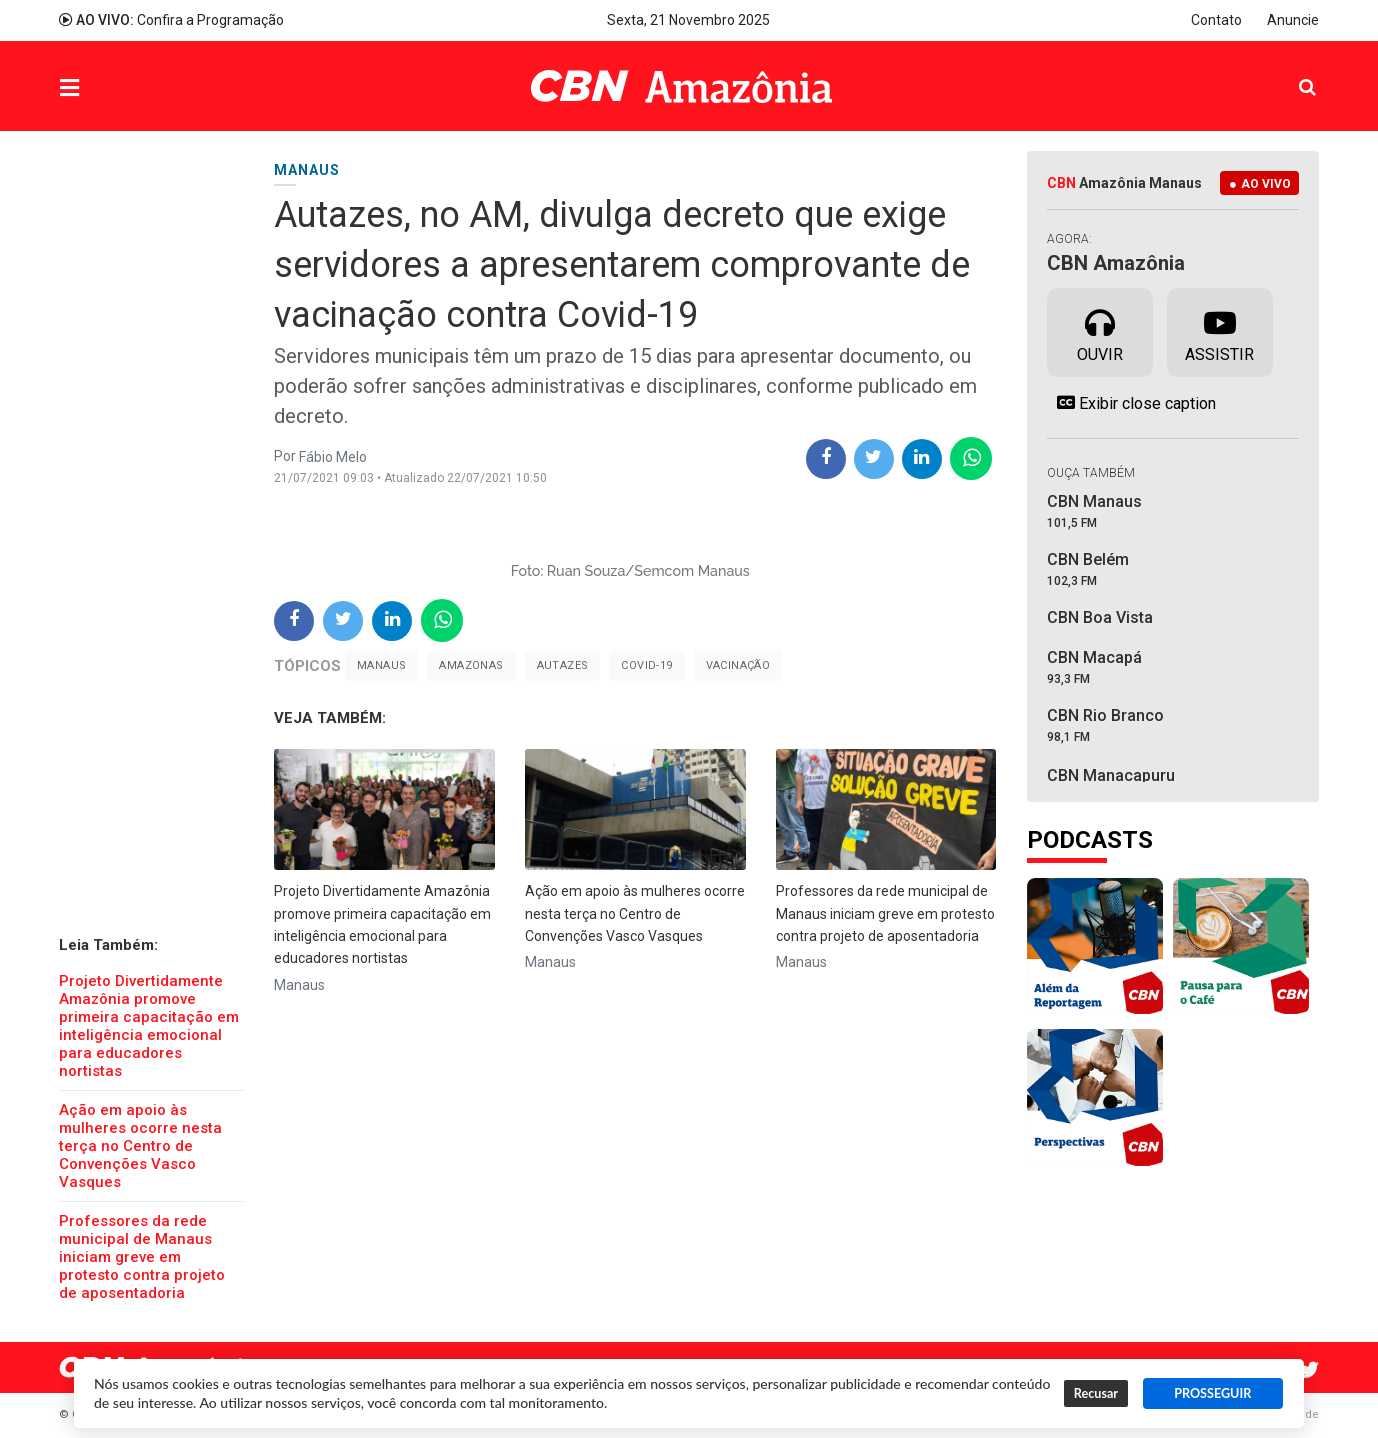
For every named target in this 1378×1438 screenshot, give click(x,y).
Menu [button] (110, 88)
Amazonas (471, 665)
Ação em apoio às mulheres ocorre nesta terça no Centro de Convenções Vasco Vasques (140, 1146)
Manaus (381, 665)
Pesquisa (1291, 71)
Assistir (1219, 331)
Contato (1216, 20)
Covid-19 (646, 665)
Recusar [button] (1096, 1393)
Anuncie (1293, 20)
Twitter (1309, 1370)
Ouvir (1100, 331)
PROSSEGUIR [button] (1212, 1393)
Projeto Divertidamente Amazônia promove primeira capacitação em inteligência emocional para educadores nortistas (149, 1026)
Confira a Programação (171, 20)
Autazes (563, 665)
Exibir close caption (1131, 403)
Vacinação (738, 665)
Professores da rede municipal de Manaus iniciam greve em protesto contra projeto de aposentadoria (142, 1257)
